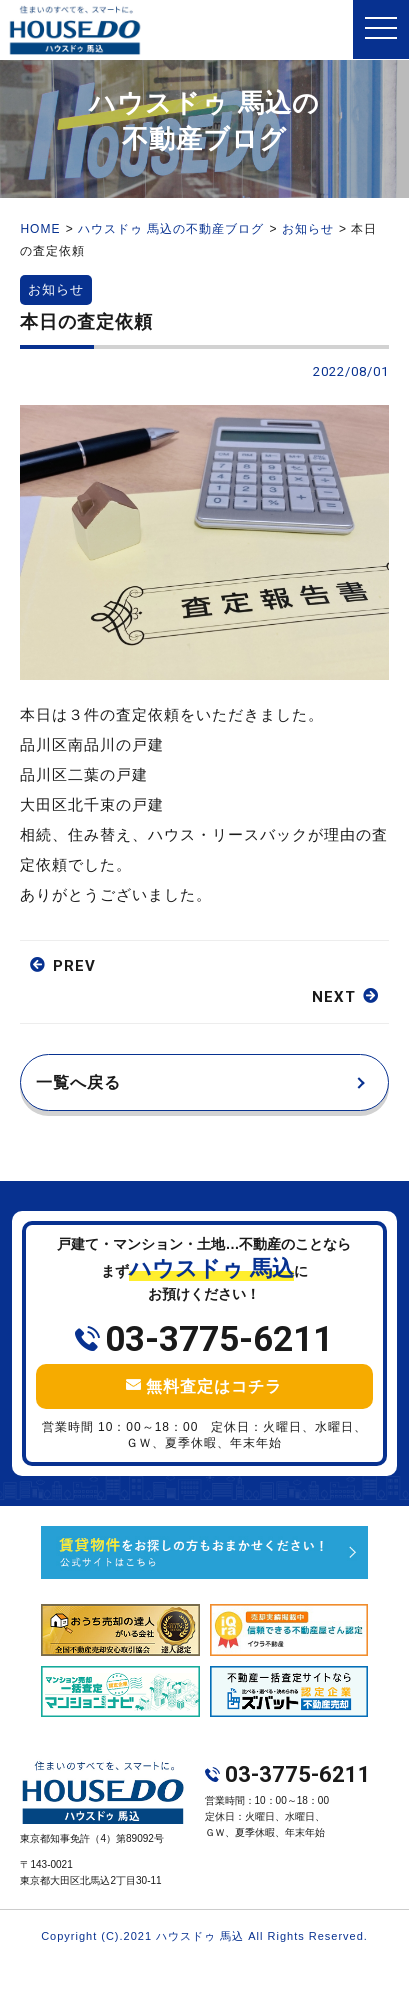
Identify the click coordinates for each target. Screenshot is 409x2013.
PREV (74, 966)
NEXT (334, 997)
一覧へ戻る (78, 1082)
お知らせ (308, 229)
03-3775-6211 (219, 1339)
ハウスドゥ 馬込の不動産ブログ (171, 229)
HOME (40, 229)
